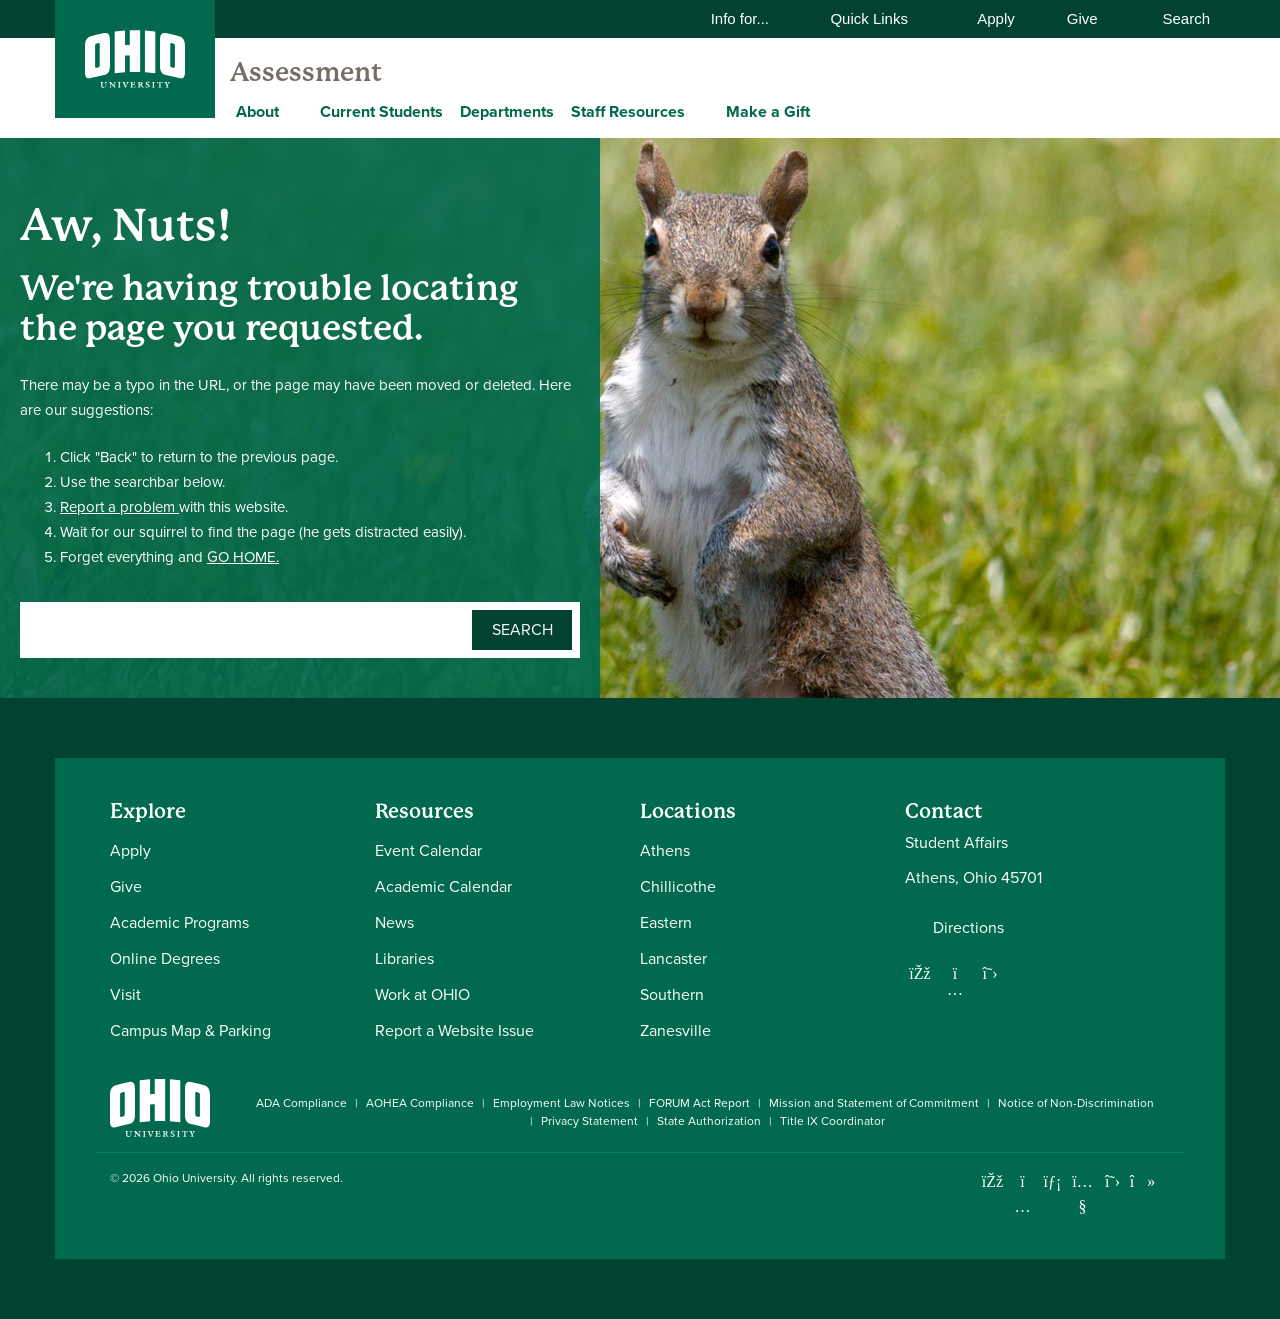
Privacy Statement (589, 1121)
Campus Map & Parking (190, 1030)
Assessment (306, 72)
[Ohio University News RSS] (1172, 1181)
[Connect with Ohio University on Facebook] (992, 1181)
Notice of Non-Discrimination (1076, 1103)
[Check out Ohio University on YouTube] (1082, 1193)
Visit (125, 994)
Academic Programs (179, 922)
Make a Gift (768, 111)
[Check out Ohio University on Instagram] (1022, 1206)
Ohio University (194, 1178)
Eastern (666, 922)
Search (1176, 18)
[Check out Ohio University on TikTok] (1142, 1181)
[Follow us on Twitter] (990, 973)
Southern (672, 994)
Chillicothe (678, 886)
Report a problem (119, 507)
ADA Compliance (301, 1103)
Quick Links (881, 18)
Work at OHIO (422, 994)
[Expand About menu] (294, 111)
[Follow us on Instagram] (955, 989)
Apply (996, 18)
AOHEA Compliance (420, 1103)
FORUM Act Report (699, 1103)
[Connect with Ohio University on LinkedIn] (1052, 1181)
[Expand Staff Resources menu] (700, 111)
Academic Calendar (443, 886)
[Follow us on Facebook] (920, 973)
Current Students (381, 111)
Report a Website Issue (454, 1030)
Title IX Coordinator (832, 1121)
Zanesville (675, 1030)
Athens (665, 850)
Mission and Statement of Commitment (874, 1103)
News (394, 922)
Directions (968, 928)
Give (1082, 18)
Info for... (753, 18)
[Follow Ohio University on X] (1112, 1181)
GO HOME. (243, 557)
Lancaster (673, 958)
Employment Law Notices (561, 1103)
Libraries (404, 958)
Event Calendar (428, 850)
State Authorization (709, 1121)
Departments (507, 111)
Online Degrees (165, 958)
